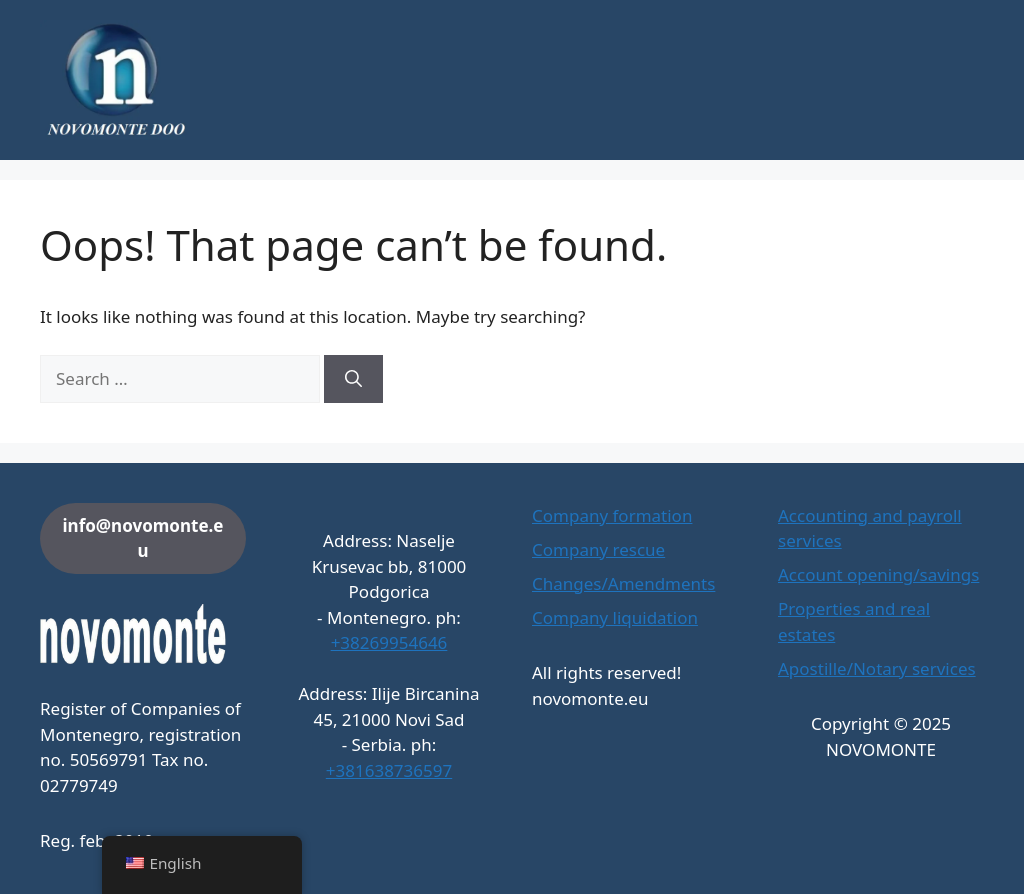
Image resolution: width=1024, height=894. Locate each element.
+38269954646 (389, 642)
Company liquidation (615, 617)
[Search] (353, 379)
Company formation (612, 515)
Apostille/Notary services (877, 668)
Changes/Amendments (623, 583)
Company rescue (598, 549)
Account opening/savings (878, 574)
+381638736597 (389, 770)
